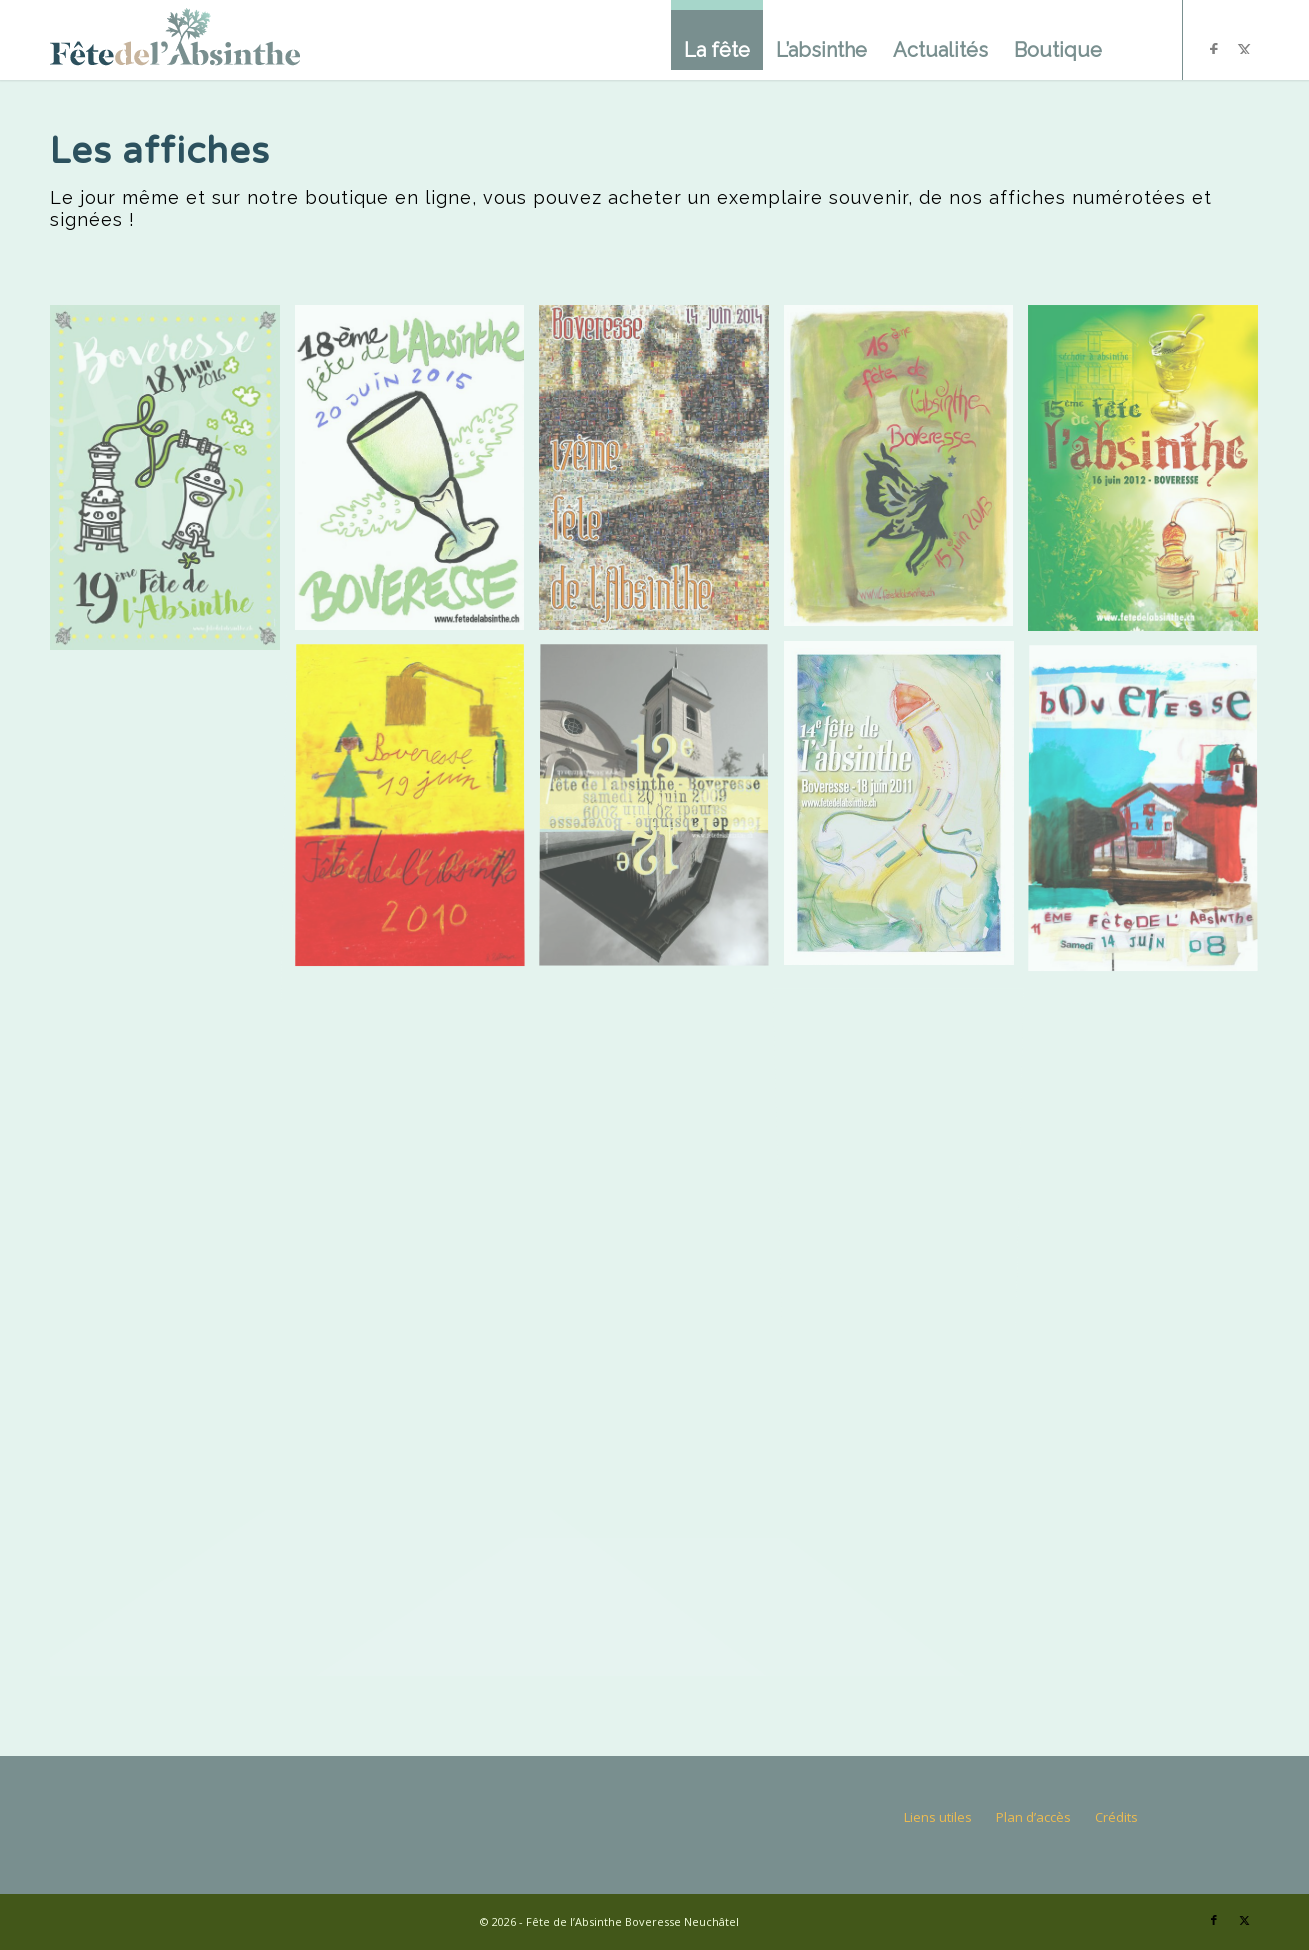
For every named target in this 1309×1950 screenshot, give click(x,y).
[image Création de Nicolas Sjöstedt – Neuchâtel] (417, 474)
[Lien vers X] (1244, 1920)
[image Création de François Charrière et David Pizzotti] (661, 814)
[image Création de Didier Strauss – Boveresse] (906, 810)
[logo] (175, 40)
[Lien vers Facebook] (1214, 1920)
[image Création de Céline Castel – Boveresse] (1150, 817)
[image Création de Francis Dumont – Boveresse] (1150, 475)
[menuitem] (717, 35)
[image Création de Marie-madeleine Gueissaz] (906, 473)
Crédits (1116, 1817)
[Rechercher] (1136, 40)
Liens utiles (938, 1817)
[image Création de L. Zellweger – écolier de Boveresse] (417, 814)
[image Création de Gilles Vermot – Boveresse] (661, 474)
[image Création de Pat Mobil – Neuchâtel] (172, 484)
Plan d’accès (1033, 1817)
